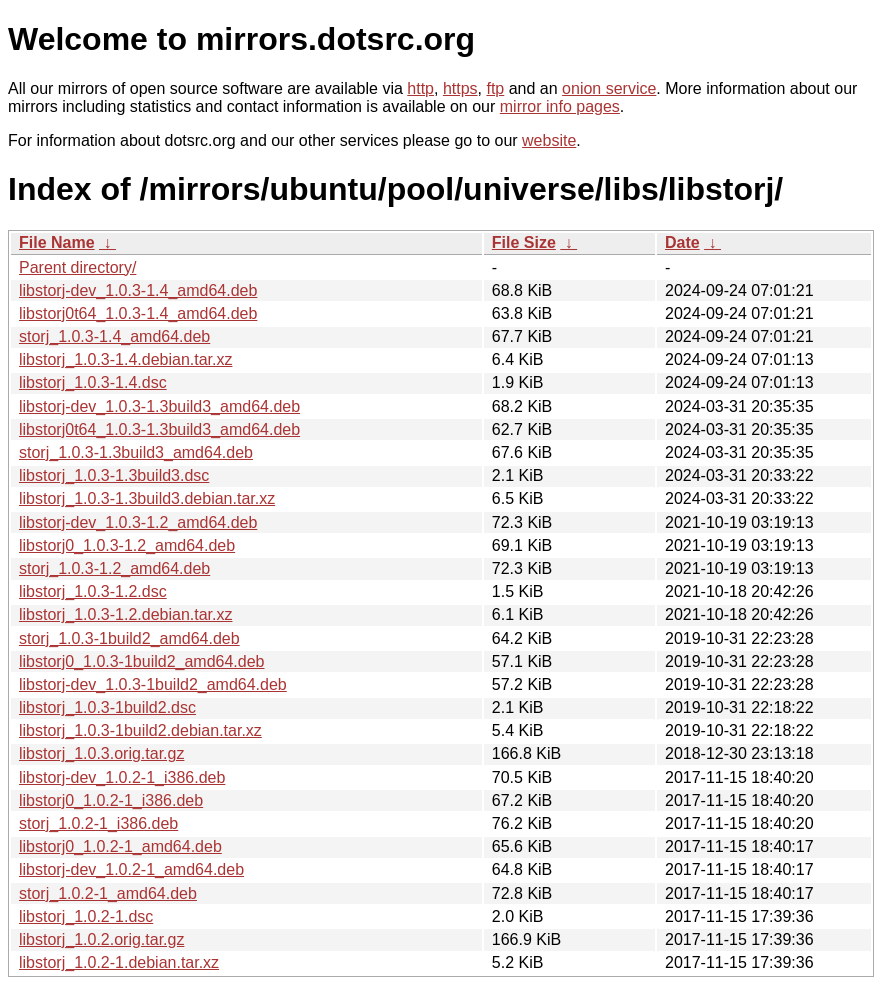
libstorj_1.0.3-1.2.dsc (93, 591)
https (460, 88)
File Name (57, 242)
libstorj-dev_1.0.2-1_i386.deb (122, 777)
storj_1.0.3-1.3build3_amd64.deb (136, 452)
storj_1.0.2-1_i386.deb (98, 823)
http (420, 88)
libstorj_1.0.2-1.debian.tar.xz (119, 962)
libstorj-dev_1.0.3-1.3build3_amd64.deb (159, 406)
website (549, 140)
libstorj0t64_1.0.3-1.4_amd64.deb (138, 313)
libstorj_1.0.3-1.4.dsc (93, 382)
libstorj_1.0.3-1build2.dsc (107, 707)
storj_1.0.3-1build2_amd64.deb (129, 638)
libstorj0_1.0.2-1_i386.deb (111, 800)
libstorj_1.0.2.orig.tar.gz (101, 939)
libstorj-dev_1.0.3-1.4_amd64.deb (138, 290)
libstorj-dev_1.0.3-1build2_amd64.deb (153, 684)
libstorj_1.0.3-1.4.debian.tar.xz (125, 359)
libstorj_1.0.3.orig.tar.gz (101, 753)
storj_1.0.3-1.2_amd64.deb (114, 568)
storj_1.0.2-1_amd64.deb (108, 893)
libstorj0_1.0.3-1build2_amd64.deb (142, 661)
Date (682, 242)
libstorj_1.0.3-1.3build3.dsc (114, 475)
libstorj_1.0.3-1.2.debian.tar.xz (125, 614)
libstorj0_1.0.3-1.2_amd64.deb (127, 545)
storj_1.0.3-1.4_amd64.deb (114, 336)
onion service (609, 88)
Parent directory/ (77, 267)
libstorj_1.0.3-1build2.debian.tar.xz (140, 730)
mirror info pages (560, 106)
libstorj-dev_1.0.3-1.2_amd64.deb (138, 522)
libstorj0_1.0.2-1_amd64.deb (120, 846)
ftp (495, 88)
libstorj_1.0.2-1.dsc (86, 916)
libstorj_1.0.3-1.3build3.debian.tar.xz (147, 498)
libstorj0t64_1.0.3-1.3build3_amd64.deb (159, 429)
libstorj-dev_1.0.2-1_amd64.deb (131, 869)
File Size (524, 242)
